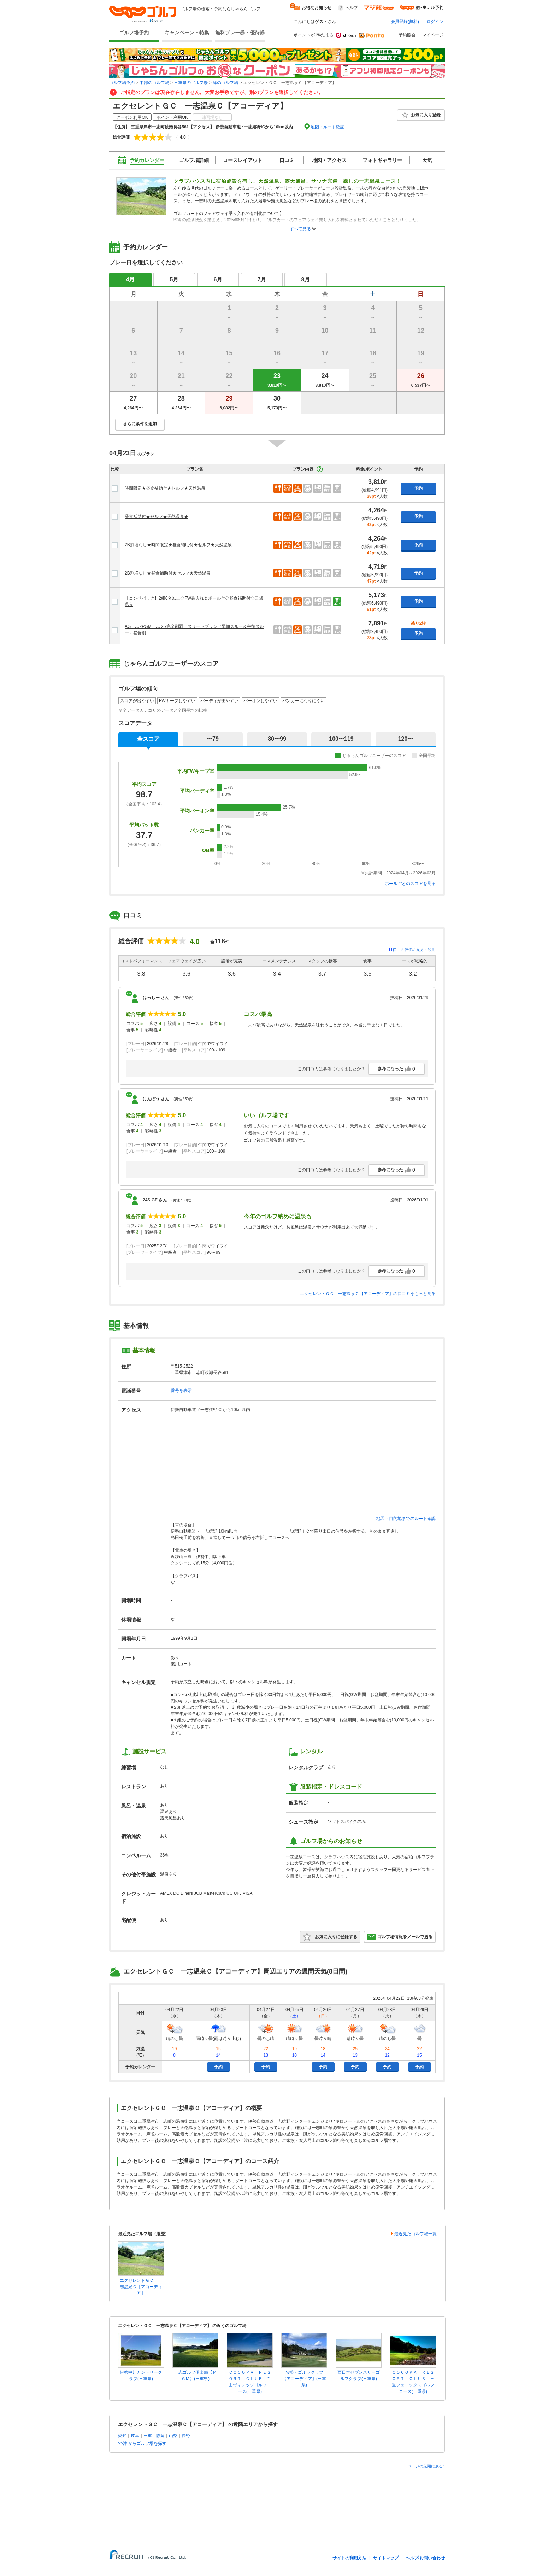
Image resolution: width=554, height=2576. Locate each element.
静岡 (160, 2435)
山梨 (173, 2435)
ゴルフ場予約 (134, 32)
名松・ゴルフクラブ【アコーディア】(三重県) (304, 2379)
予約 (418, 488)
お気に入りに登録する (330, 1937)
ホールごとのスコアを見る (410, 883)
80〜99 (277, 739)
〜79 (213, 739)
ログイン (434, 21)
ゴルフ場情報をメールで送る (399, 1937)
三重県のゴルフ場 (191, 82)
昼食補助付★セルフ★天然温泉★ (156, 516)
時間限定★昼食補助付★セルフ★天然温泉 (165, 488)
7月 (262, 279)
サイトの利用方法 (349, 2557)
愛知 (122, 2435)
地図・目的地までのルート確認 (406, 1518)
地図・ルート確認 (327, 126)
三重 (147, 2435)
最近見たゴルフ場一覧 (415, 2233)
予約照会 (407, 35)
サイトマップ (386, 2557)
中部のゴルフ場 (154, 82)
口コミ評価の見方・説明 (414, 950)
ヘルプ (351, 7)
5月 (174, 279)
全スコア (148, 739)
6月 (218, 279)
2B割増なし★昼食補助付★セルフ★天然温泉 (168, 573)
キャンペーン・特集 (187, 32)
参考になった (396, 1069)
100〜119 (341, 739)
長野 (186, 2435)
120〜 (405, 739)
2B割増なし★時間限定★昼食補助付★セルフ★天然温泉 (178, 544)
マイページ (432, 35)
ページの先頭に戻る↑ (426, 2466)
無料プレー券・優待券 (240, 32)
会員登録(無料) (405, 21)
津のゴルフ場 (225, 82)
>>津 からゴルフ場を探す (142, 2443)
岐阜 (135, 2435)
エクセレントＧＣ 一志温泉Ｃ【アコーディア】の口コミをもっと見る (368, 1293)
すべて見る (300, 228)
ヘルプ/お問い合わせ (425, 2557)
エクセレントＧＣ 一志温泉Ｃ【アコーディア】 (141, 2287)
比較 (115, 469)
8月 (305, 279)
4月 (130, 279)
